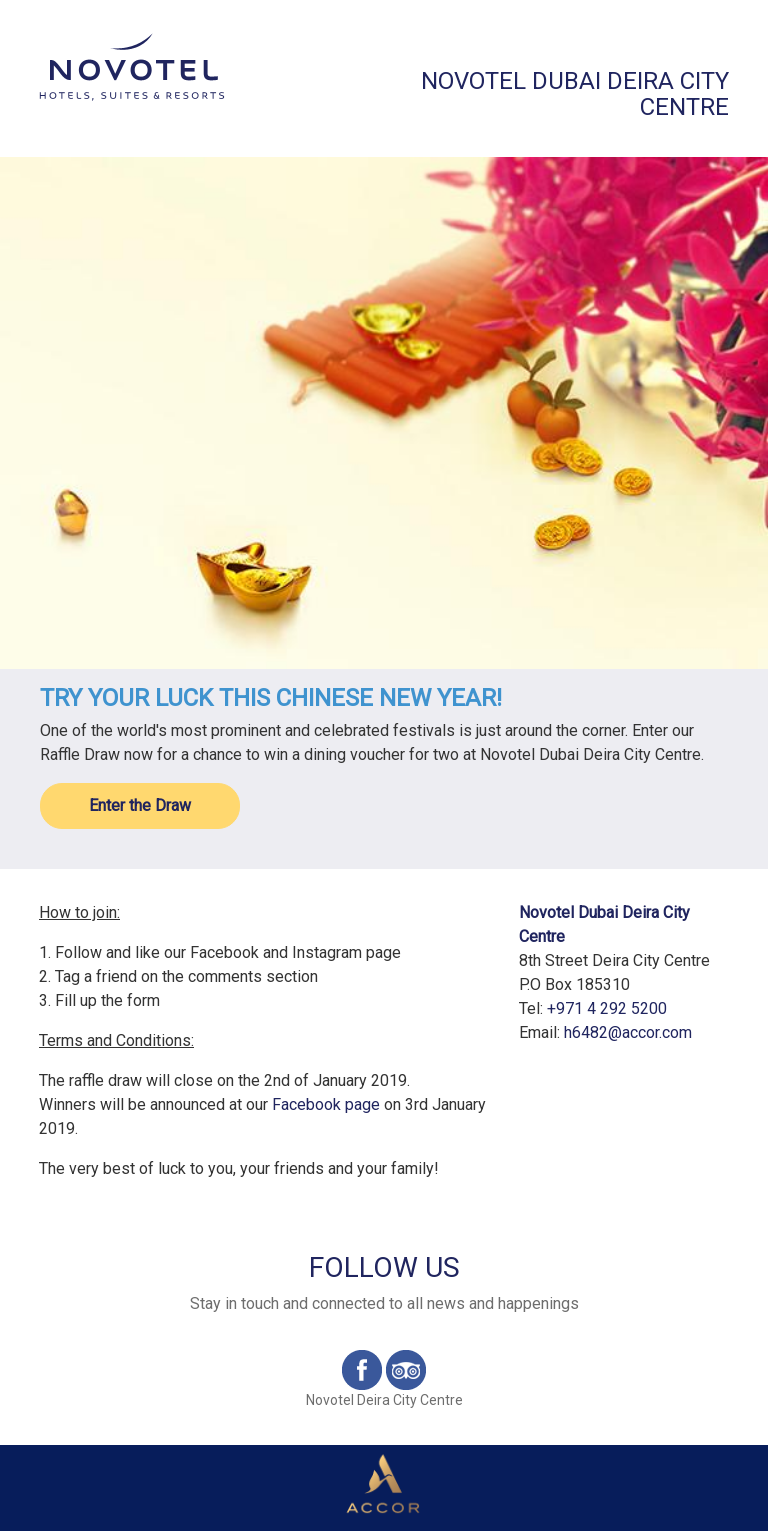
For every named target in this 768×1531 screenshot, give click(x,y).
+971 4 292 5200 (607, 1008)
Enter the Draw (140, 805)
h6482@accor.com (628, 1032)
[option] (384, 413)
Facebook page (326, 1104)
